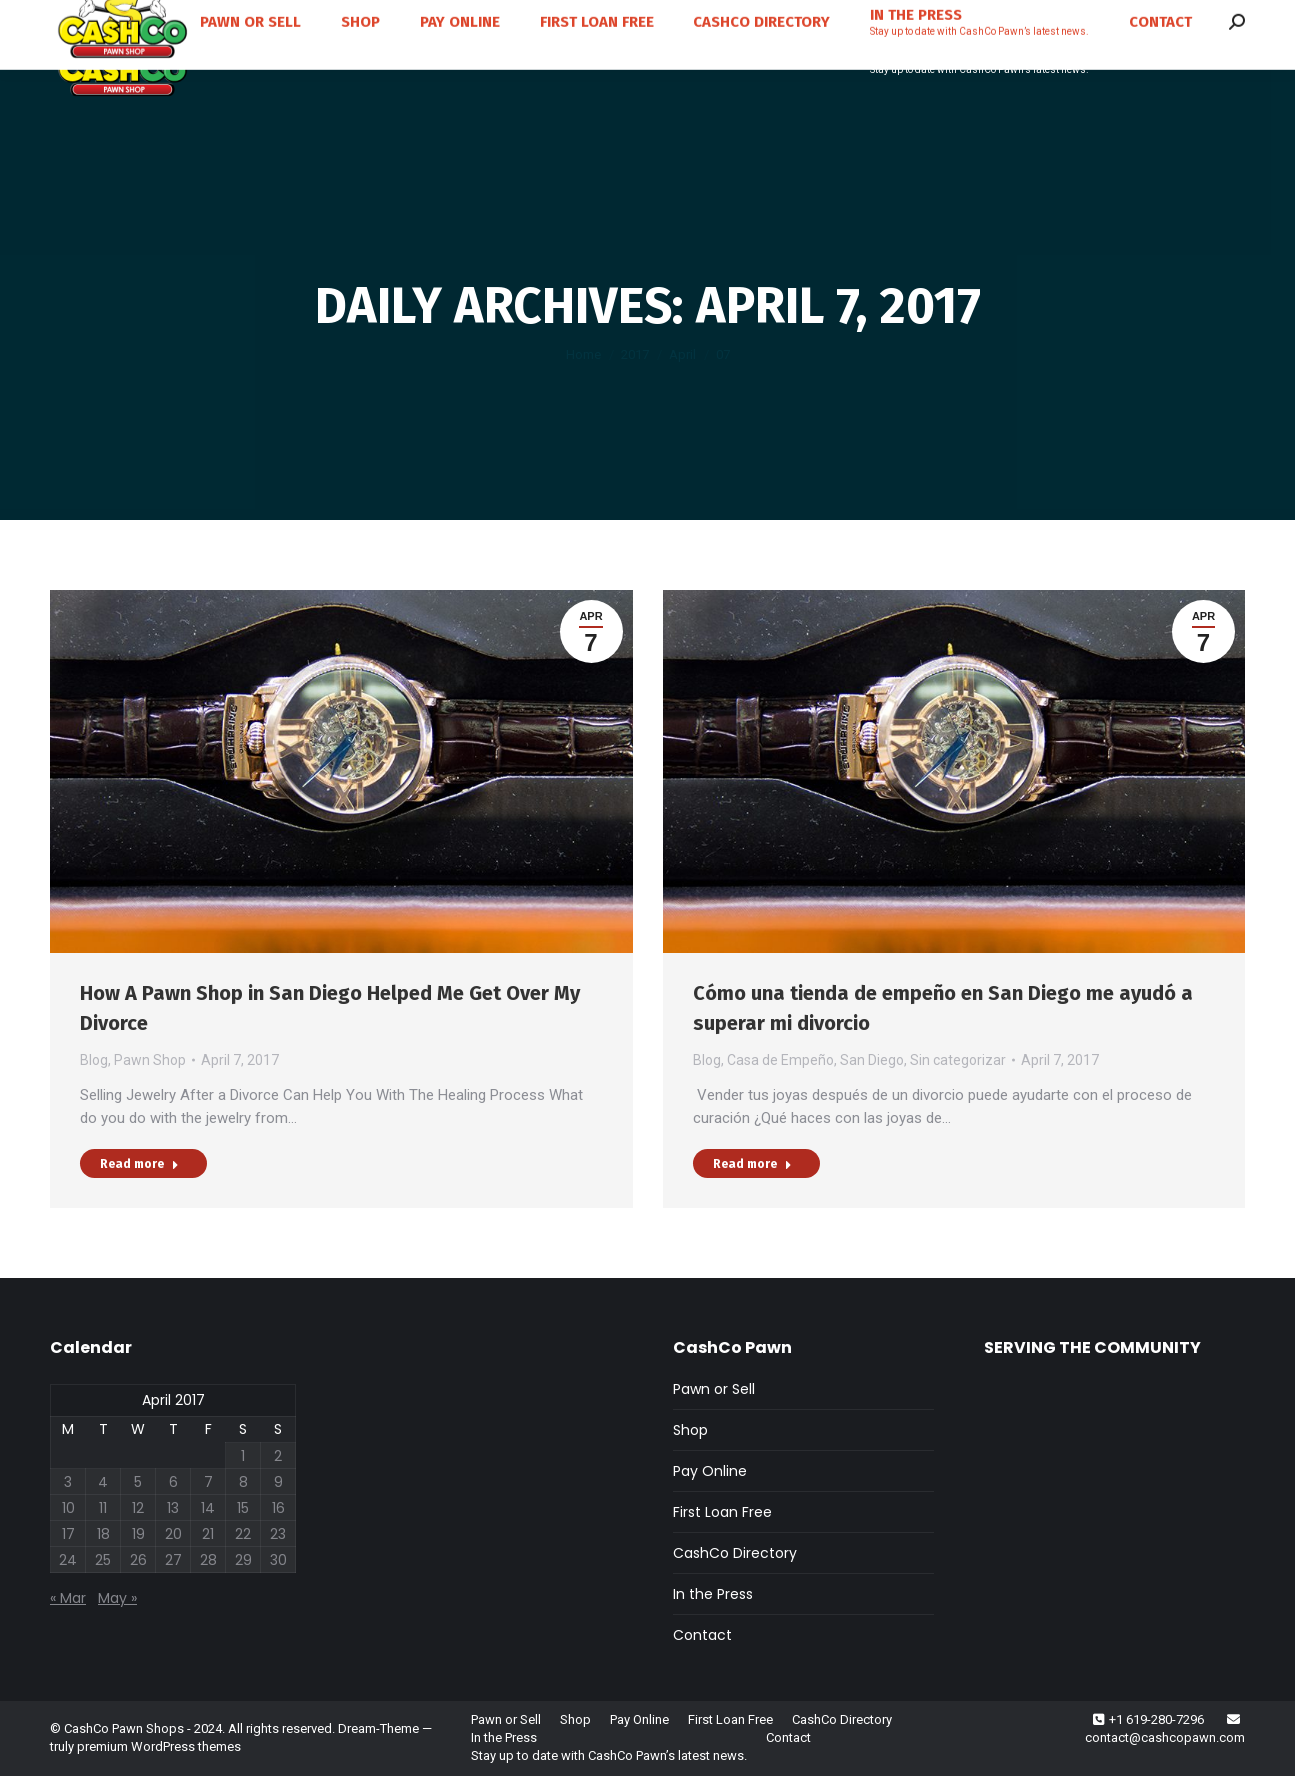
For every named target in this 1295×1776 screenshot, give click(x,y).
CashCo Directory (735, 1553)
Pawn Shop (150, 1060)
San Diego (872, 1060)
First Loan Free (722, 1512)
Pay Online (710, 1471)
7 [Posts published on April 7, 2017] (208, 1482)
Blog (94, 1060)
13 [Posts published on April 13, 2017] (173, 1508)
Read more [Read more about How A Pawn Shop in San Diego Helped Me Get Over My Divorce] (139, 1164)
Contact (702, 1635)
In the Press (713, 1594)
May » (117, 1598)
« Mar (68, 1598)
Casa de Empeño (780, 1060)
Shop (690, 1430)
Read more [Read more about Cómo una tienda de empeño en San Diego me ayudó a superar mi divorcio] (752, 1164)
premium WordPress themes (159, 1746)
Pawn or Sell (714, 1389)
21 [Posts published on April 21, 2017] (208, 1534)
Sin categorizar (958, 1060)
